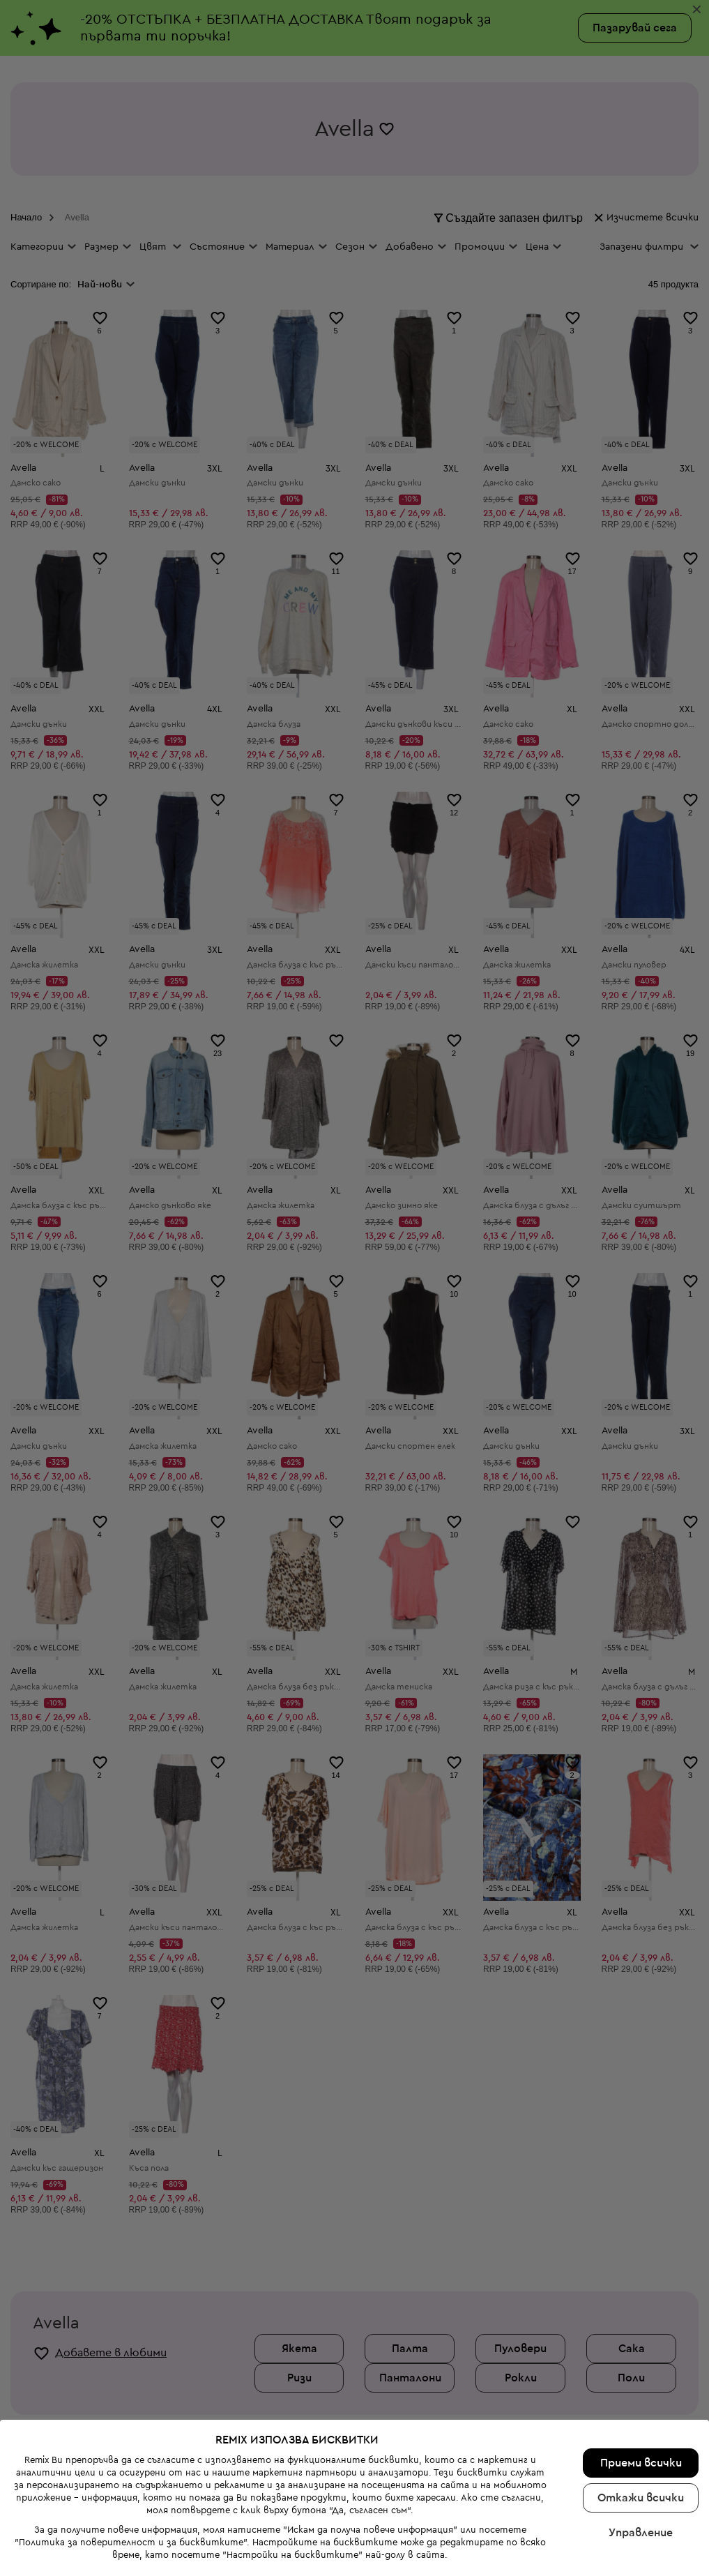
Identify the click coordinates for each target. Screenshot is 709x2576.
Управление (641, 2532)
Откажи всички (640, 2497)
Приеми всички (641, 2463)
